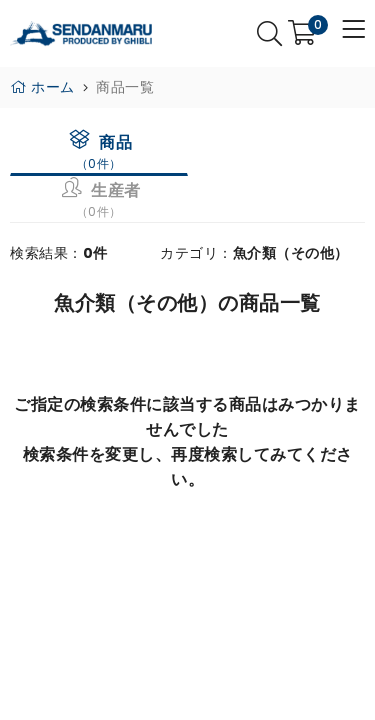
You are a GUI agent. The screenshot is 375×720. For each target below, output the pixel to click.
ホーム (42, 87)
